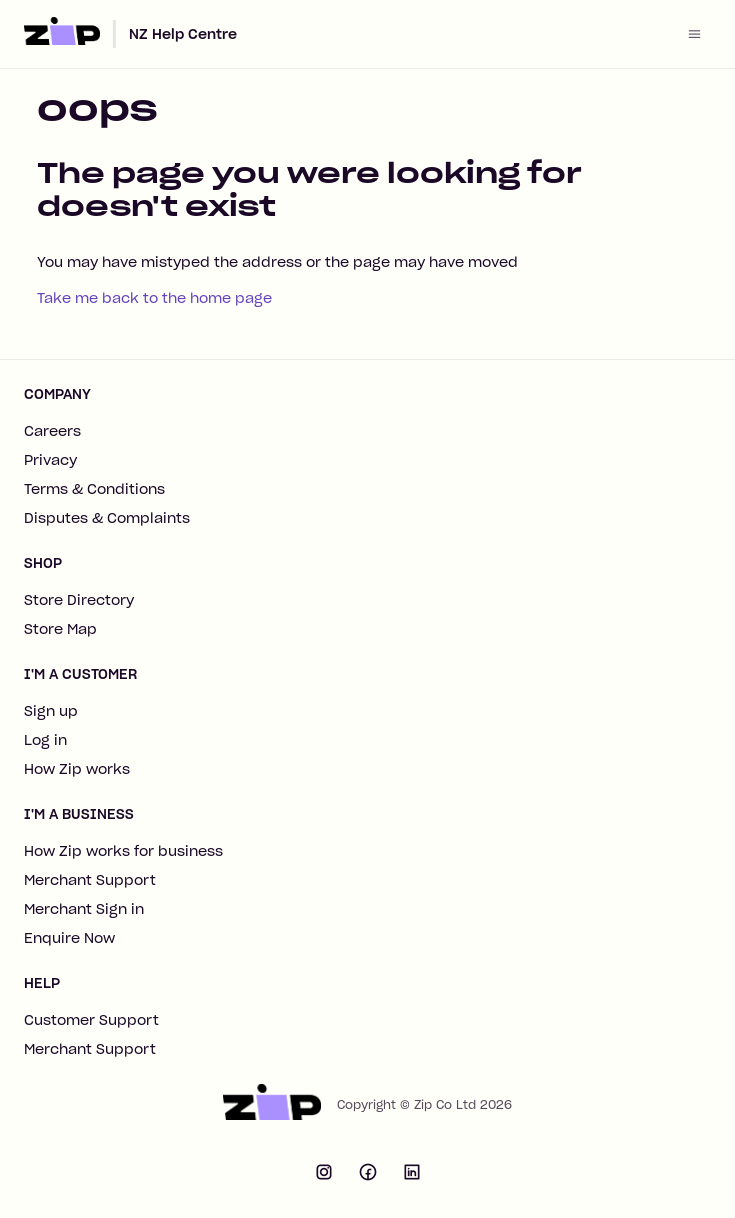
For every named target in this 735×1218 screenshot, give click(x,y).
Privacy (50, 460)
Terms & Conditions (94, 489)
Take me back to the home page (154, 298)
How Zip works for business (123, 851)
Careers (52, 431)
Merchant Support (90, 880)
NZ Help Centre (183, 34)
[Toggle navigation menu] (694, 34)
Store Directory (79, 600)
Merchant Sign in (84, 909)
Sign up (51, 711)
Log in (45, 740)
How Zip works (77, 769)
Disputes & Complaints (107, 518)
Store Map (60, 629)
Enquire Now (69, 938)
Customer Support (91, 1020)
